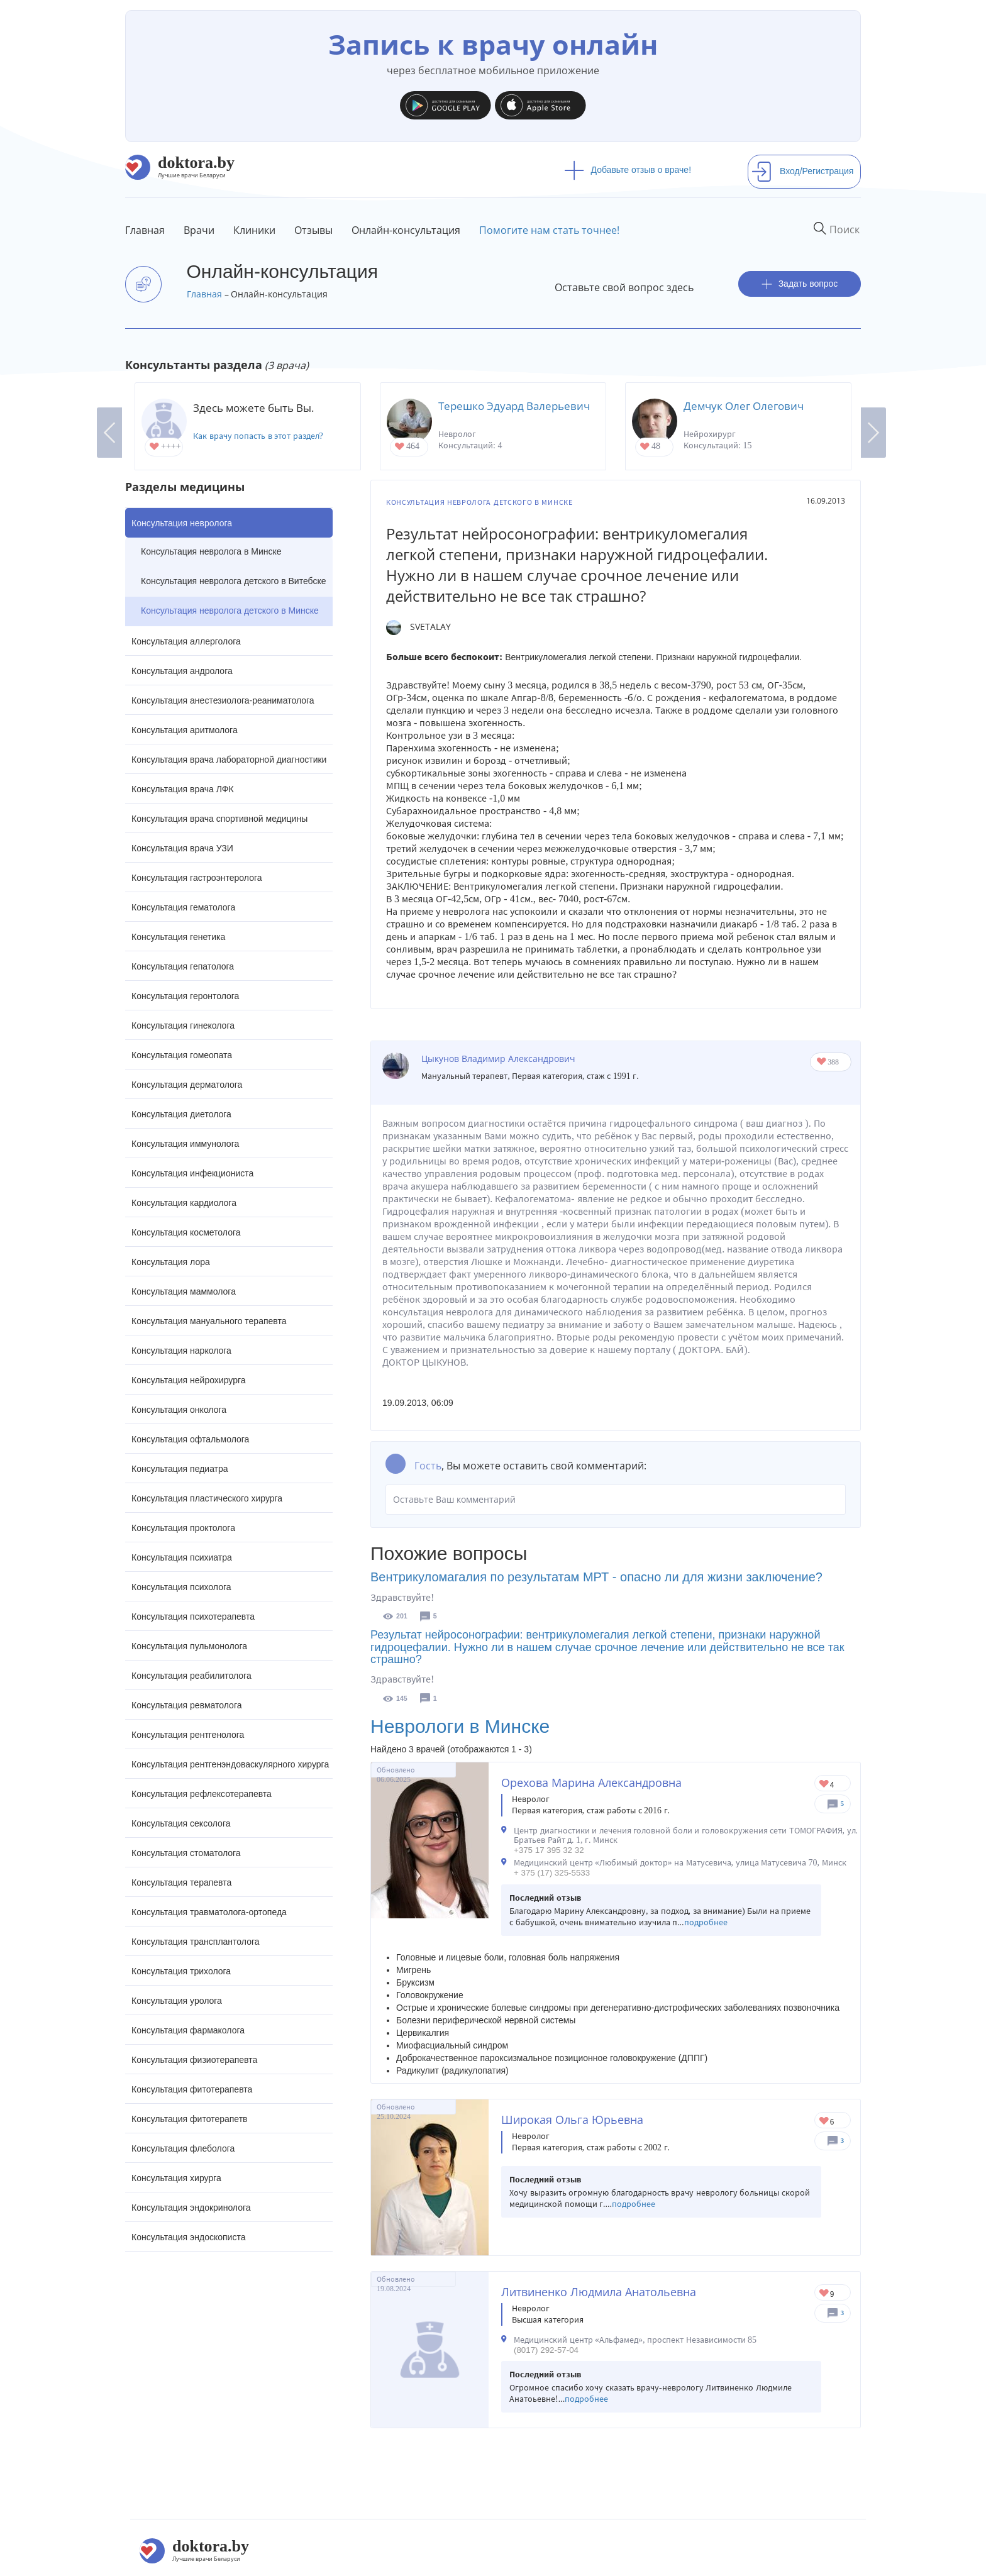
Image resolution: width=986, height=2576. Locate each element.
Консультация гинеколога (183, 1025)
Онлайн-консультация (406, 230)
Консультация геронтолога (185, 996)
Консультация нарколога (181, 1351)
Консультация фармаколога (188, 2030)
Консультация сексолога (181, 1823)
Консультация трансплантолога (195, 1942)
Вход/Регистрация (802, 171)
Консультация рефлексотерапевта (201, 1794)
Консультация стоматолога (186, 1853)
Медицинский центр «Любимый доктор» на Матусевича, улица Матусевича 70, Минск (680, 1862)
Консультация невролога (181, 523)
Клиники (254, 230)
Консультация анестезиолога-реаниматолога (222, 700)
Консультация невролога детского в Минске (230, 610)
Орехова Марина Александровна (591, 1782)
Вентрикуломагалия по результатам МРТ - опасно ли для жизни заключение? (596, 1577)
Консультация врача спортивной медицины (219, 819)
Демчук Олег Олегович (744, 406)
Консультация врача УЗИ (182, 848)
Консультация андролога (182, 671)
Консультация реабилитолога (191, 1676)
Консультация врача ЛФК (182, 789)
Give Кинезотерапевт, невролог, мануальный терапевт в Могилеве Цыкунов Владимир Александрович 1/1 (822, 1062)
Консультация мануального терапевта (208, 1321)
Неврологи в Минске (460, 1726)
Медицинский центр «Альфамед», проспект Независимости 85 (635, 2340)
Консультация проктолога (183, 1528)
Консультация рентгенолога (187, 1735)
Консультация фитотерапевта (191, 2089)
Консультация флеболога (183, 2148)
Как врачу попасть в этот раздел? (258, 436)
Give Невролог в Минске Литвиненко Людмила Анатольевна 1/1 (824, 2294)
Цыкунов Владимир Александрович (498, 1058)
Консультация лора (170, 1262)
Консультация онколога (178, 1410)
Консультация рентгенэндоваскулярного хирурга (230, 1764)
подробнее (706, 1922)
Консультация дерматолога (186, 1085)
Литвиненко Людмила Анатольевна (598, 2291)
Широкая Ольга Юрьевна (572, 2119)
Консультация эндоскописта (188, 2237)
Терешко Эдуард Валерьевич (514, 406)
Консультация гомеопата (181, 1055)
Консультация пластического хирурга (206, 1498)
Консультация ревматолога (186, 1705)
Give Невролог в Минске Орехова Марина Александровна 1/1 (824, 1784)
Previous (109, 432)
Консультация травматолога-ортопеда (209, 1912)
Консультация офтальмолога (190, 1439)
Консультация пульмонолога (189, 1646)
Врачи (199, 230)
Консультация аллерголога (186, 641)
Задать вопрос (800, 284)
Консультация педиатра (179, 1469)
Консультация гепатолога (182, 966)
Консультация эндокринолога (191, 2208)
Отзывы (313, 230)
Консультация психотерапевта (193, 1616)
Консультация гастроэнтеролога (196, 878)
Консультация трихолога (181, 1971)
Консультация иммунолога (185, 1144)
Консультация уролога (176, 2001)
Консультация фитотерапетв (189, 2119)
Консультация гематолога (183, 907)
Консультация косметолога (186, 1232)
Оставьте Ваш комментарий (615, 1499)
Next (873, 432)
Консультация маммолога (183, 1291)
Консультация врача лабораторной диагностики (228, 760)
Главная (145, 230)
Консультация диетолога (181, 1114)
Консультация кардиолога (183, 1203)
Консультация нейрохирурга (188, 1380)
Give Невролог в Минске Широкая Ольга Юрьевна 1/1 (824, 2121)
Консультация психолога (181, 1587)
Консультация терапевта (181, 1882)
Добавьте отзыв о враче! (628, 170)
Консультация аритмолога (184, 730)
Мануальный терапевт (464, 1076)
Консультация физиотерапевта (194, 2060)
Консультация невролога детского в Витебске (233, 581)
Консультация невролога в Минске (211, 551)
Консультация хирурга (176, 2178)
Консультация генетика (178, 937)
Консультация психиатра (181, 1557)
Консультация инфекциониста (192, 1173)
